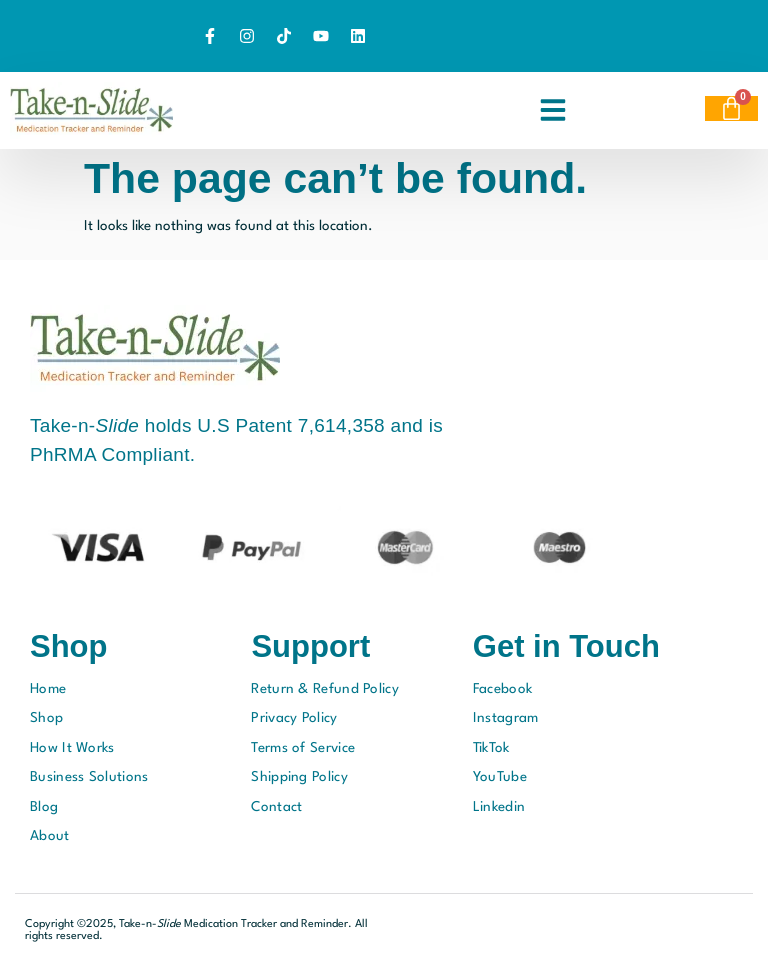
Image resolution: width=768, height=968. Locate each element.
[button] (553, 110)
